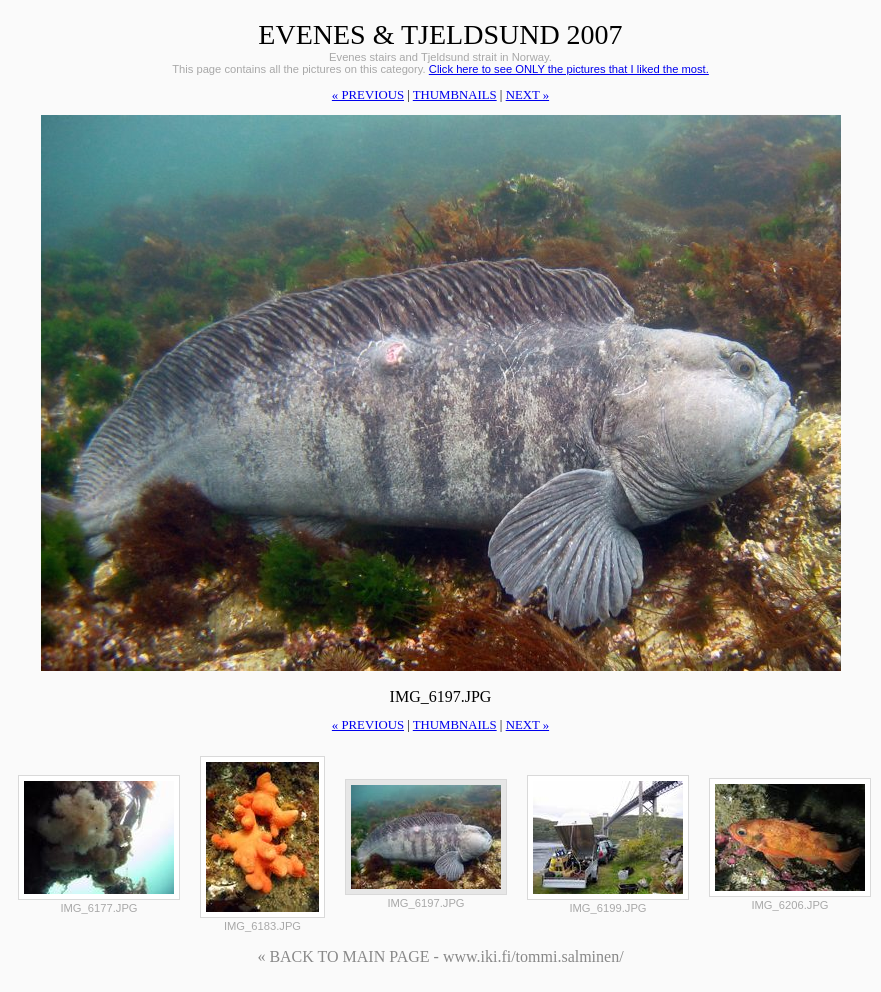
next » (527, 95)
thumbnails (455, 95)
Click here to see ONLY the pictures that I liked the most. (569, 69)
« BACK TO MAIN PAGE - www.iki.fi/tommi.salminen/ (440, 956)
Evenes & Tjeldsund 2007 (440, 34)
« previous (368, 95)
